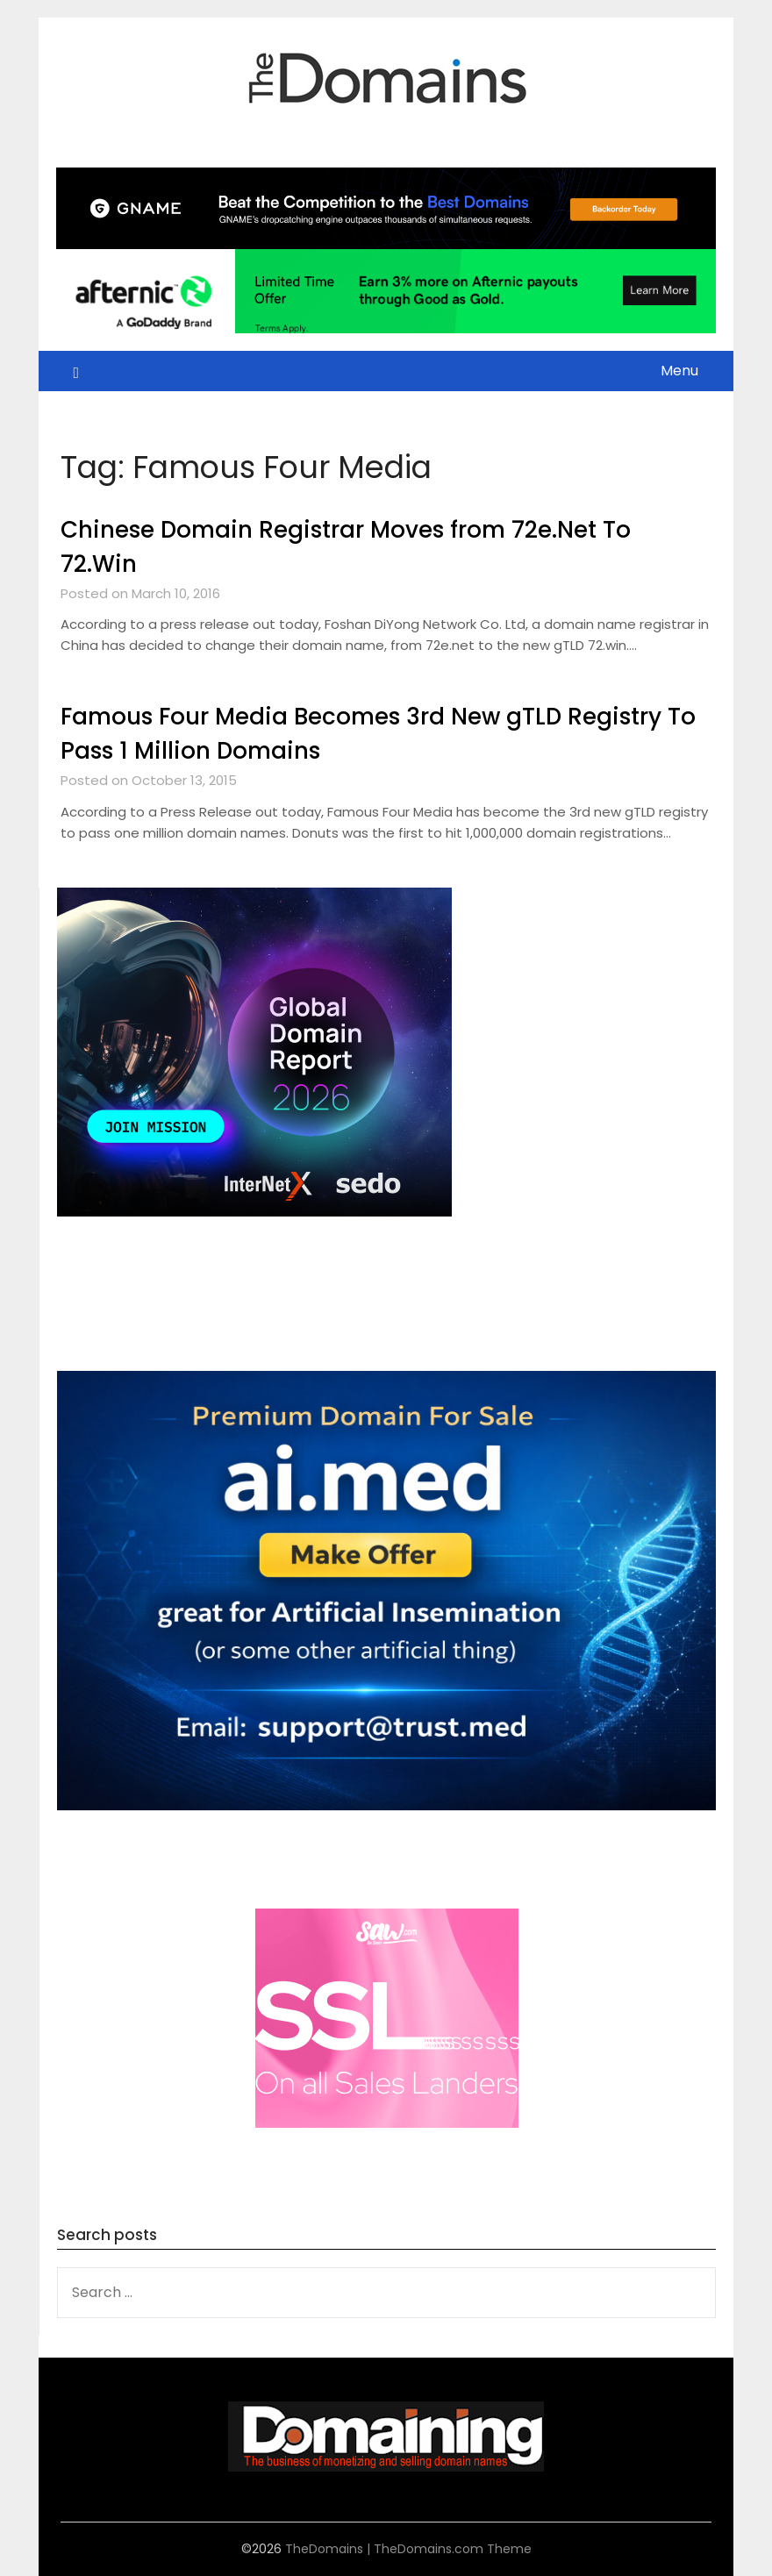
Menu (679, 370)
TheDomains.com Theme (453, 2549)
